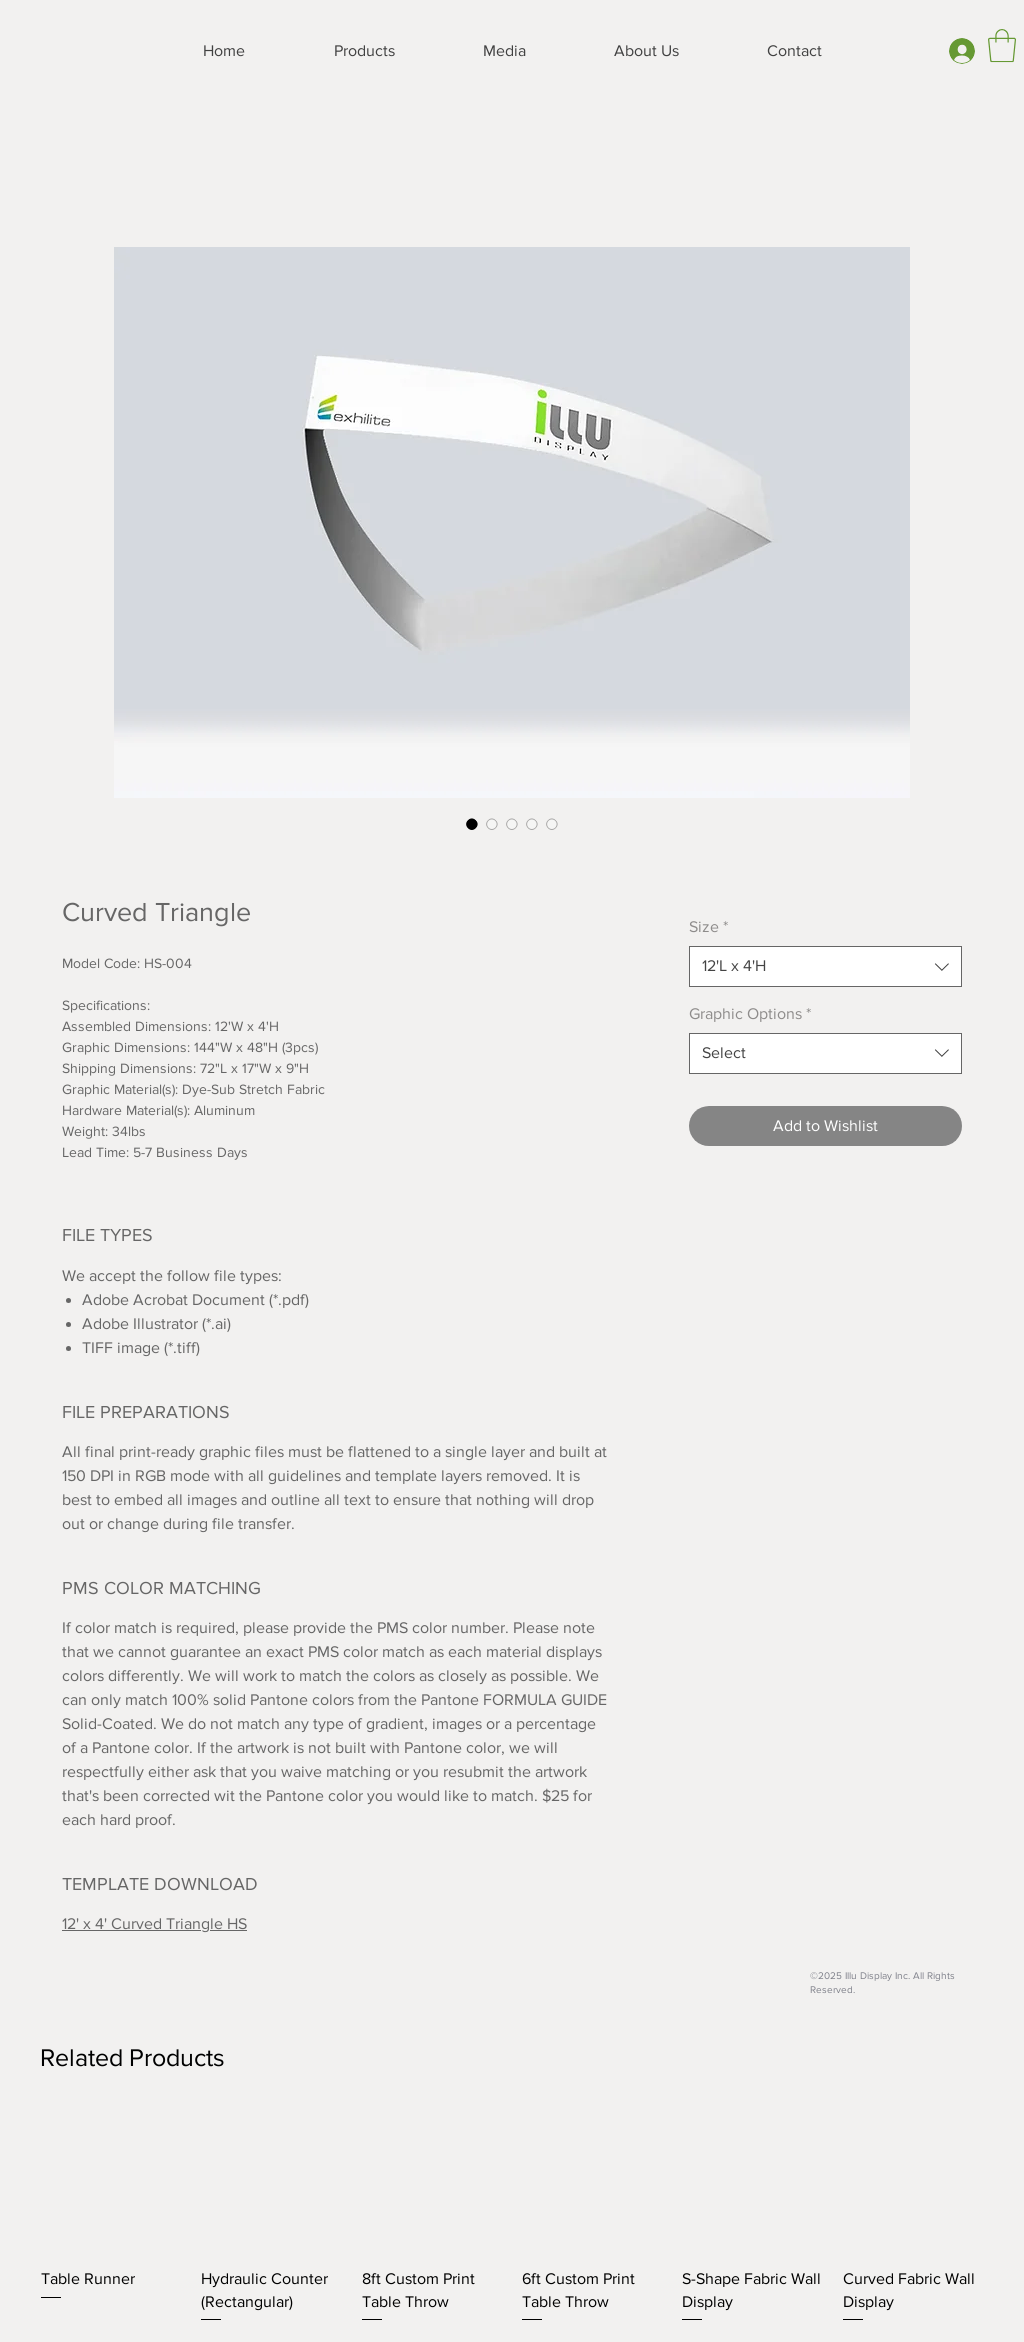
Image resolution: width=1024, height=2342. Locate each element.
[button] (1002, 45)
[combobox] (825, 966)
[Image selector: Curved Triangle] (472, 824)
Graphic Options (750, 1013)
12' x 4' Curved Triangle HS (154, 1923)
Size (708, 926)
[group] (512, 2218)
